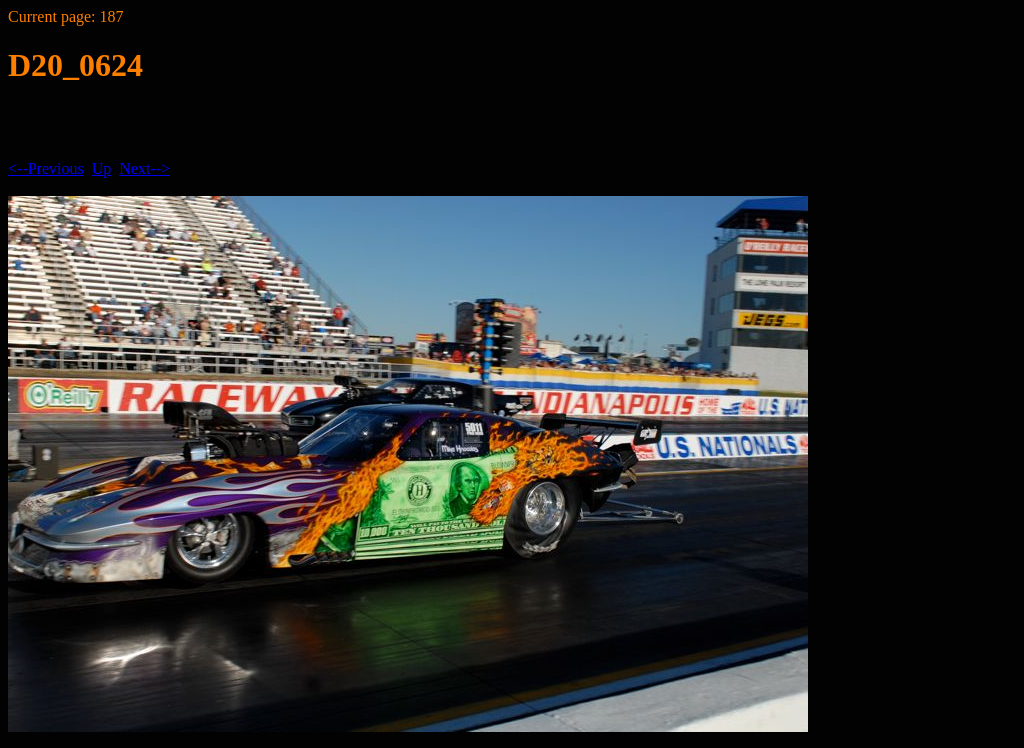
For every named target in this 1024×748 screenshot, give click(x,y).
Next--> (144, 168)
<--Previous (46, 168)
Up (102, 168)
